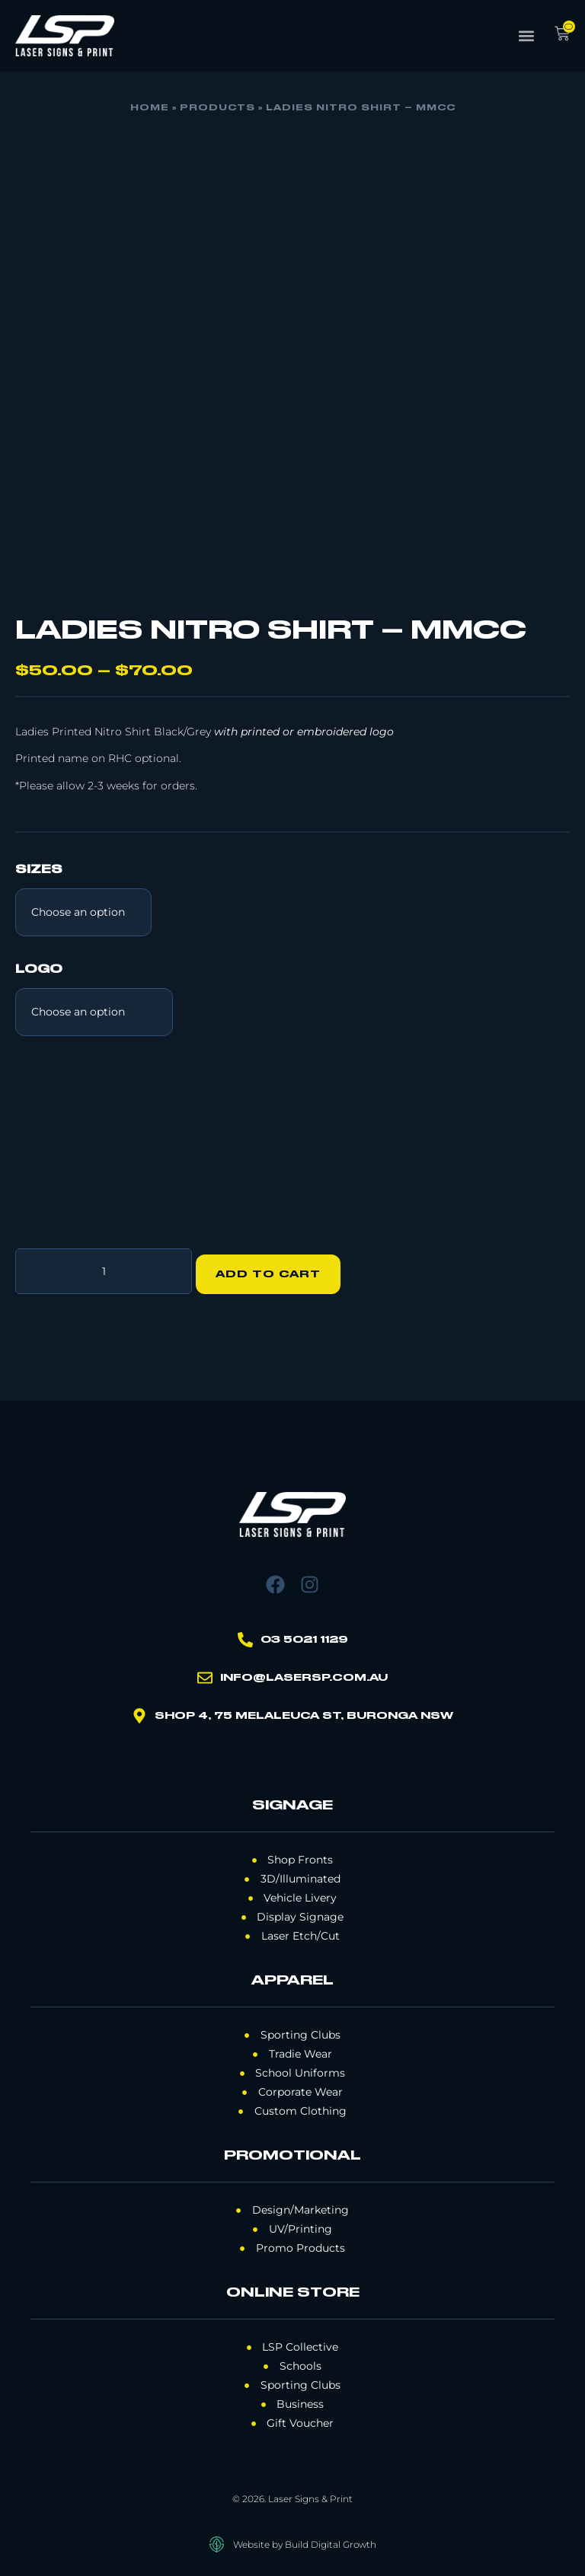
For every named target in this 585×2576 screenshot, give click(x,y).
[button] (526, 36)
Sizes (38, 870)
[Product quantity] (103, 1268)
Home (149, 108)
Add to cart (275, 1268)
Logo (38, 969)
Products (217, 108)
